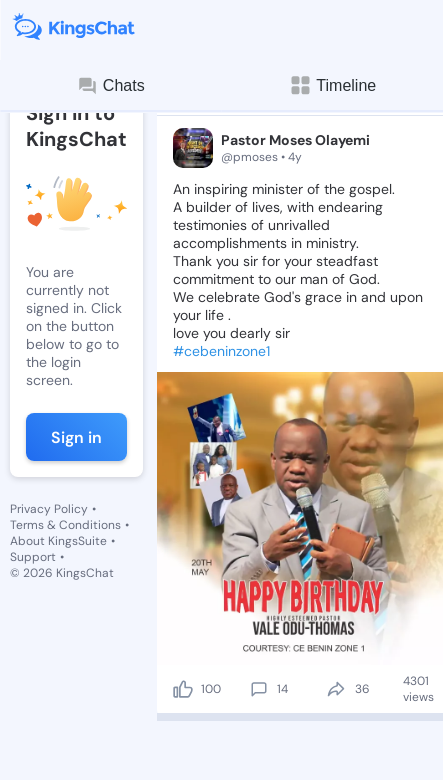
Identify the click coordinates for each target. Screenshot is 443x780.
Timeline (332, 85)
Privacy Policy (49, 509)
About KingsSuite (58, 541)
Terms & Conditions (65, 525)
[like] (183, 689)
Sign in (76, 437)
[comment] (259, 689)
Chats (111, 86)
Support (33, 557)
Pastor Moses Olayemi (295, 140)
